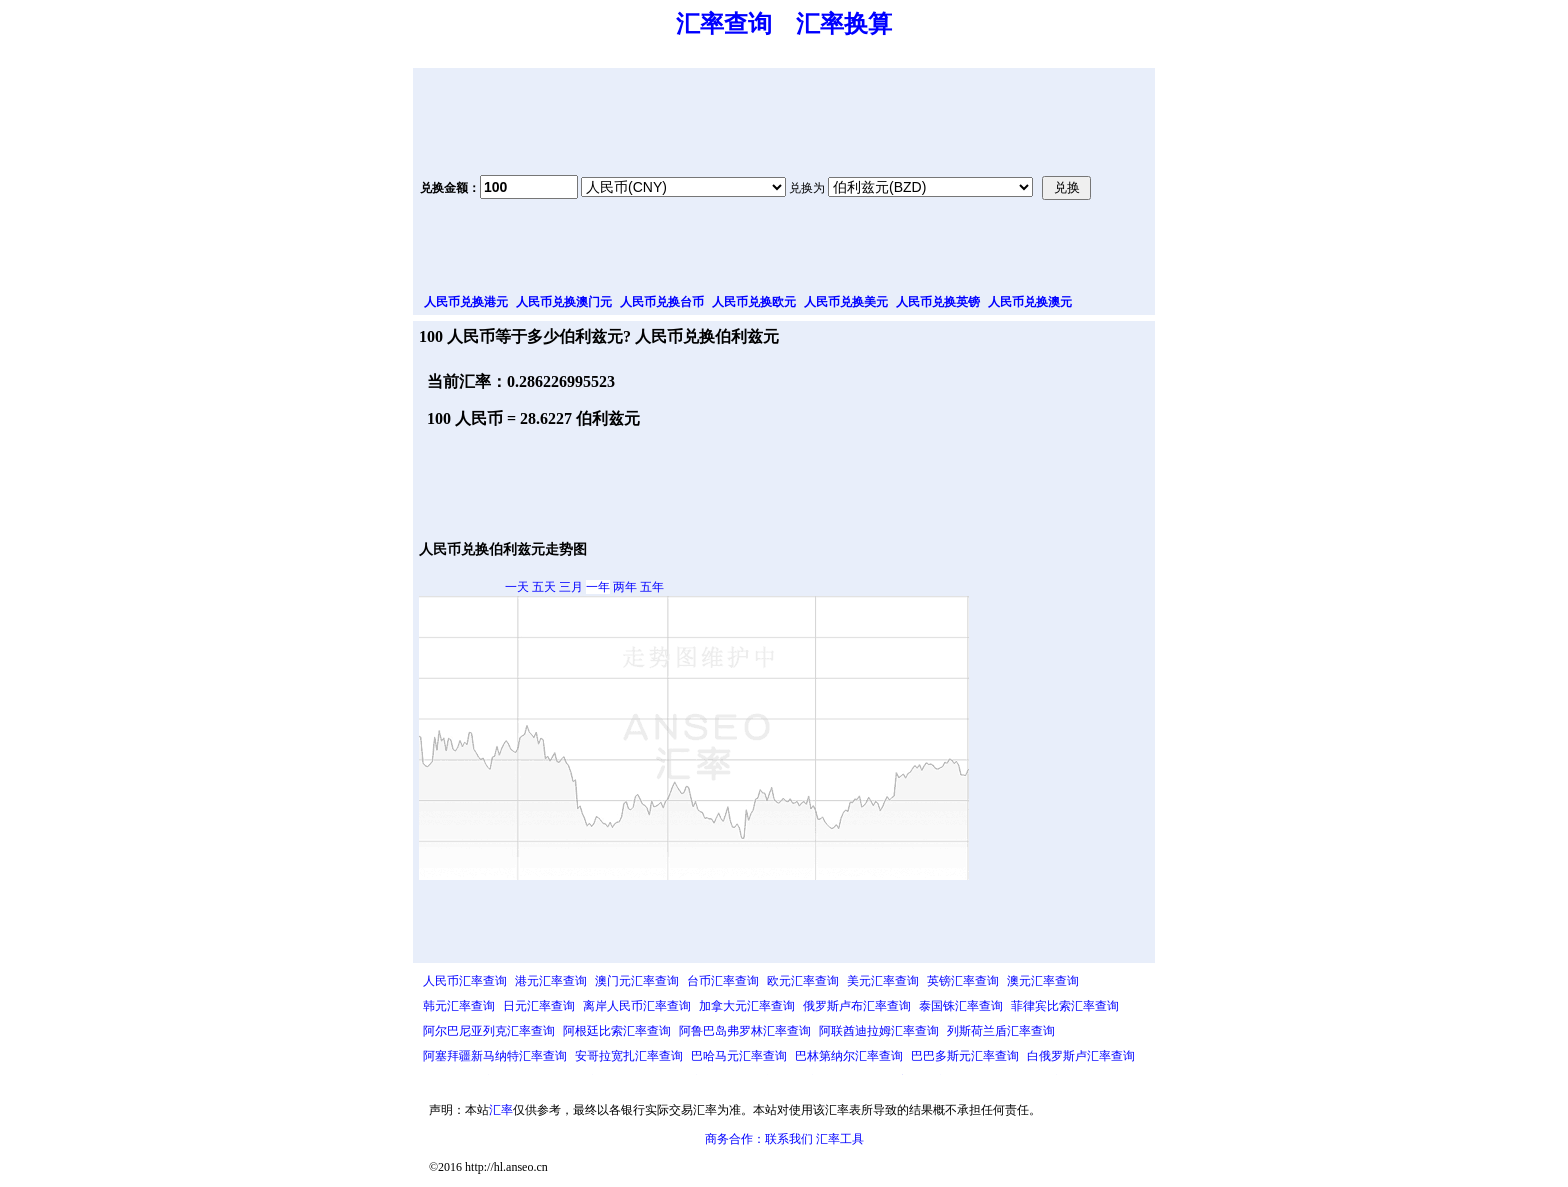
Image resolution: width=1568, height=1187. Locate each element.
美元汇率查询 (883, 981)
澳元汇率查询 (1043, 981)
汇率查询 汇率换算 (784, 24)
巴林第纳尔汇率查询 (849, 1056)
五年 (652, 587)
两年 (625, 587)
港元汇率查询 (551, 981)
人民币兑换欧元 (754, 302)
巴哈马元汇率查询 (739, 1056)
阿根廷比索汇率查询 (617, 1031)
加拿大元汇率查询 (747, 1006)
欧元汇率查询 (803, 981)
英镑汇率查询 (963, 981)
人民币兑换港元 (466, 302)
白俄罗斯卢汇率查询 (1081, 1056)
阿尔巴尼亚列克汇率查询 (489, 1031)
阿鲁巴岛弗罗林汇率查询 (745, 1031)
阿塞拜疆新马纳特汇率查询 (495, 1056)
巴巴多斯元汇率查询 (965, 1056)
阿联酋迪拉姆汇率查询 (879, 1031)
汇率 (501, 1110)
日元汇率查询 (539, 1006)
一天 (517, 587)
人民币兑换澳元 (1030, 302)
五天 (544, 587)
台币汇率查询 (723, 981)
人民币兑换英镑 (938, 302)
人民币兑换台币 (662, 302)
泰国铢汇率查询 (961, 1006)
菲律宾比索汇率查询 (1065, 1006)
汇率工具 (840, 1139)
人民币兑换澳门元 (564, 302)
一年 (598, 587)
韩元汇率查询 (459, 1006)
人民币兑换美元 (846, 302)
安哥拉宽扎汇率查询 (629, 1056)
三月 (571, 587)
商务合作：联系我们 (759, 1139)
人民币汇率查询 (465, 981)
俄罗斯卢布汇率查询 (857, 1006)
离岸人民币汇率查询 (637, 1006)
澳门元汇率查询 (637, 981)
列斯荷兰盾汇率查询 (1001, 1031)
